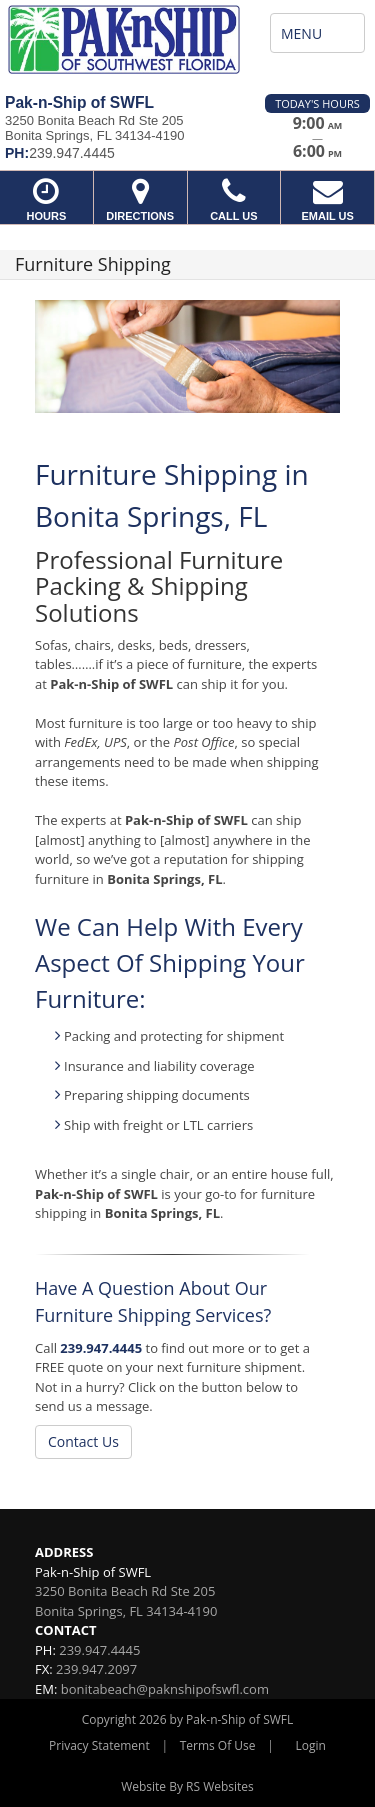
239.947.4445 (101, 1348)
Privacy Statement (99, 1745)
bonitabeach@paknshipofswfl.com (165, 1689)
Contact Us (83, 1441)
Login (311, 1745)
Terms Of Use (218, 1745)
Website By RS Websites (187, 1786)
